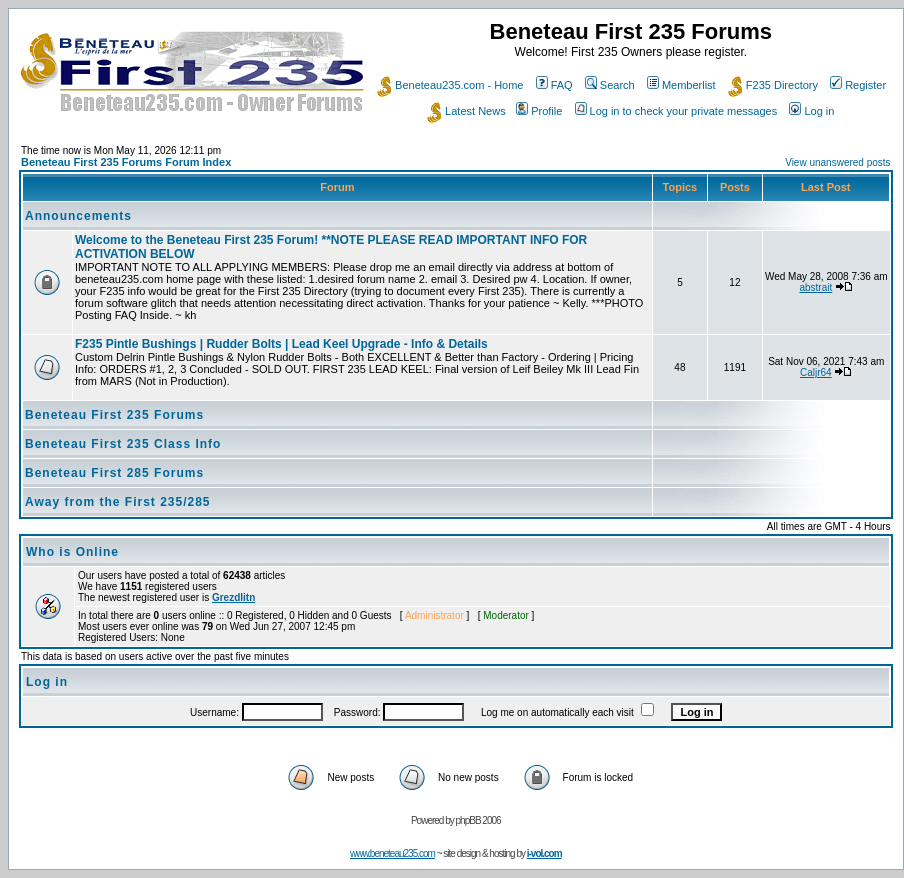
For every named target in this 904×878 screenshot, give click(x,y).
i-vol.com (544, 853)
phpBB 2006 (478, 820)
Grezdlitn (233, 597)
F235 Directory (773, 85)
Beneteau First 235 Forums (114, 415)
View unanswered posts (837, 162)
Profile (539, 111)
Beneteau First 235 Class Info (123, 444)
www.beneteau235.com (392, 853)
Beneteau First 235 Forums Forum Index (126, 162)
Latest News (466, 111)
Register (858, 85)
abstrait (815, 287)
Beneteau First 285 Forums (114, 473)
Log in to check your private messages (676, 111)
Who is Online (72, 552)
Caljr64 (816, 372)
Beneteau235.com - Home (450, 85)
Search (610, 85)
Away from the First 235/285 (118, 502)
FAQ (554, 85)
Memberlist (681, 85)
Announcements (78, 216)
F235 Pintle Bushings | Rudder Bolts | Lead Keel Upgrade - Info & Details (281, 344)
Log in (811, 111)
